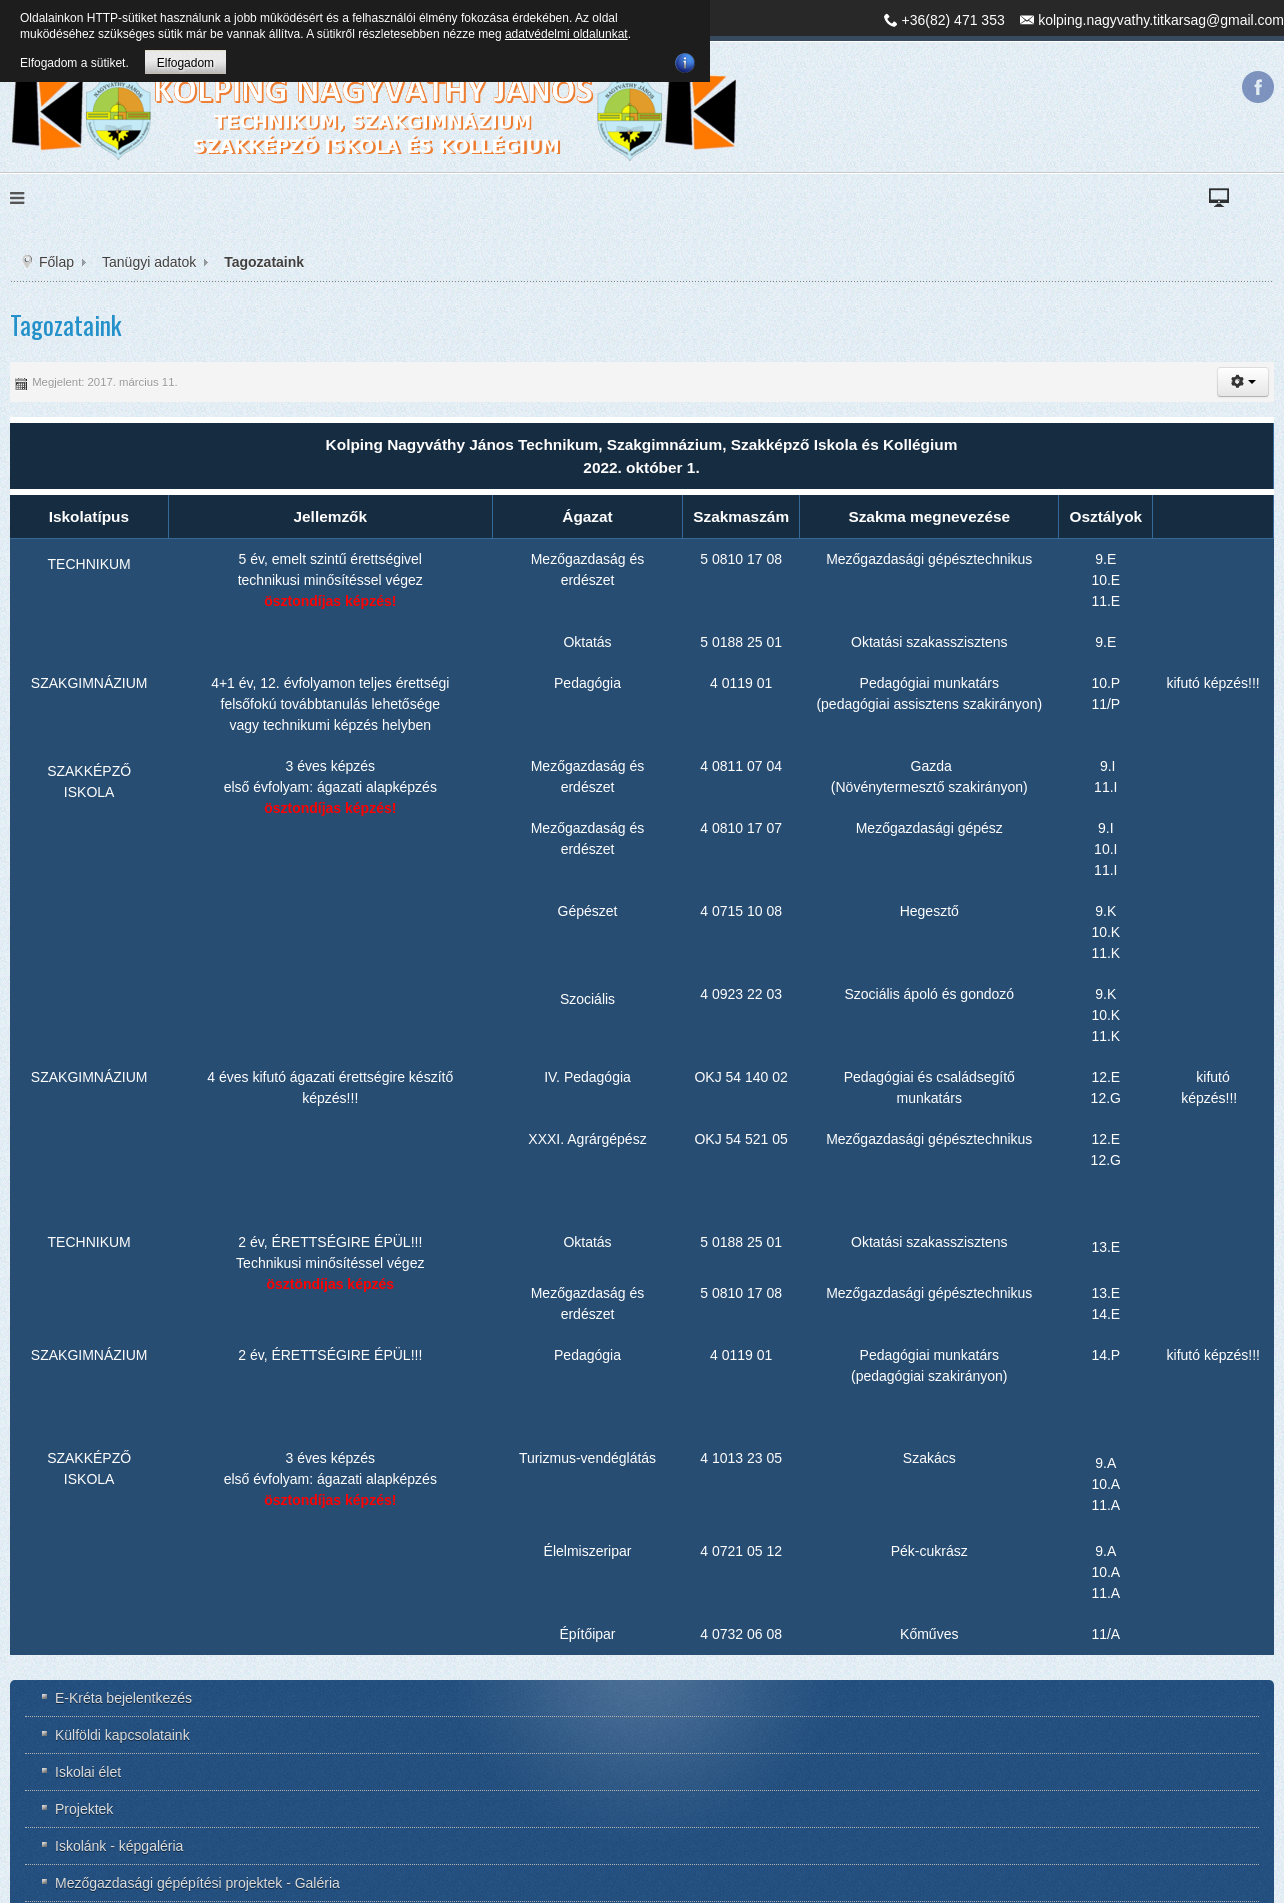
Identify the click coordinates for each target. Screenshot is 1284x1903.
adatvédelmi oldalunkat (566, 34)
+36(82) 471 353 (953, 20)
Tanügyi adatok (149, 262)
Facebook (1258, 87)
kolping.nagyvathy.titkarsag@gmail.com (1161, 20)
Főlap (56, 262)
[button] (1243, 382)
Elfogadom (185, 63)
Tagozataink (66, 324)
